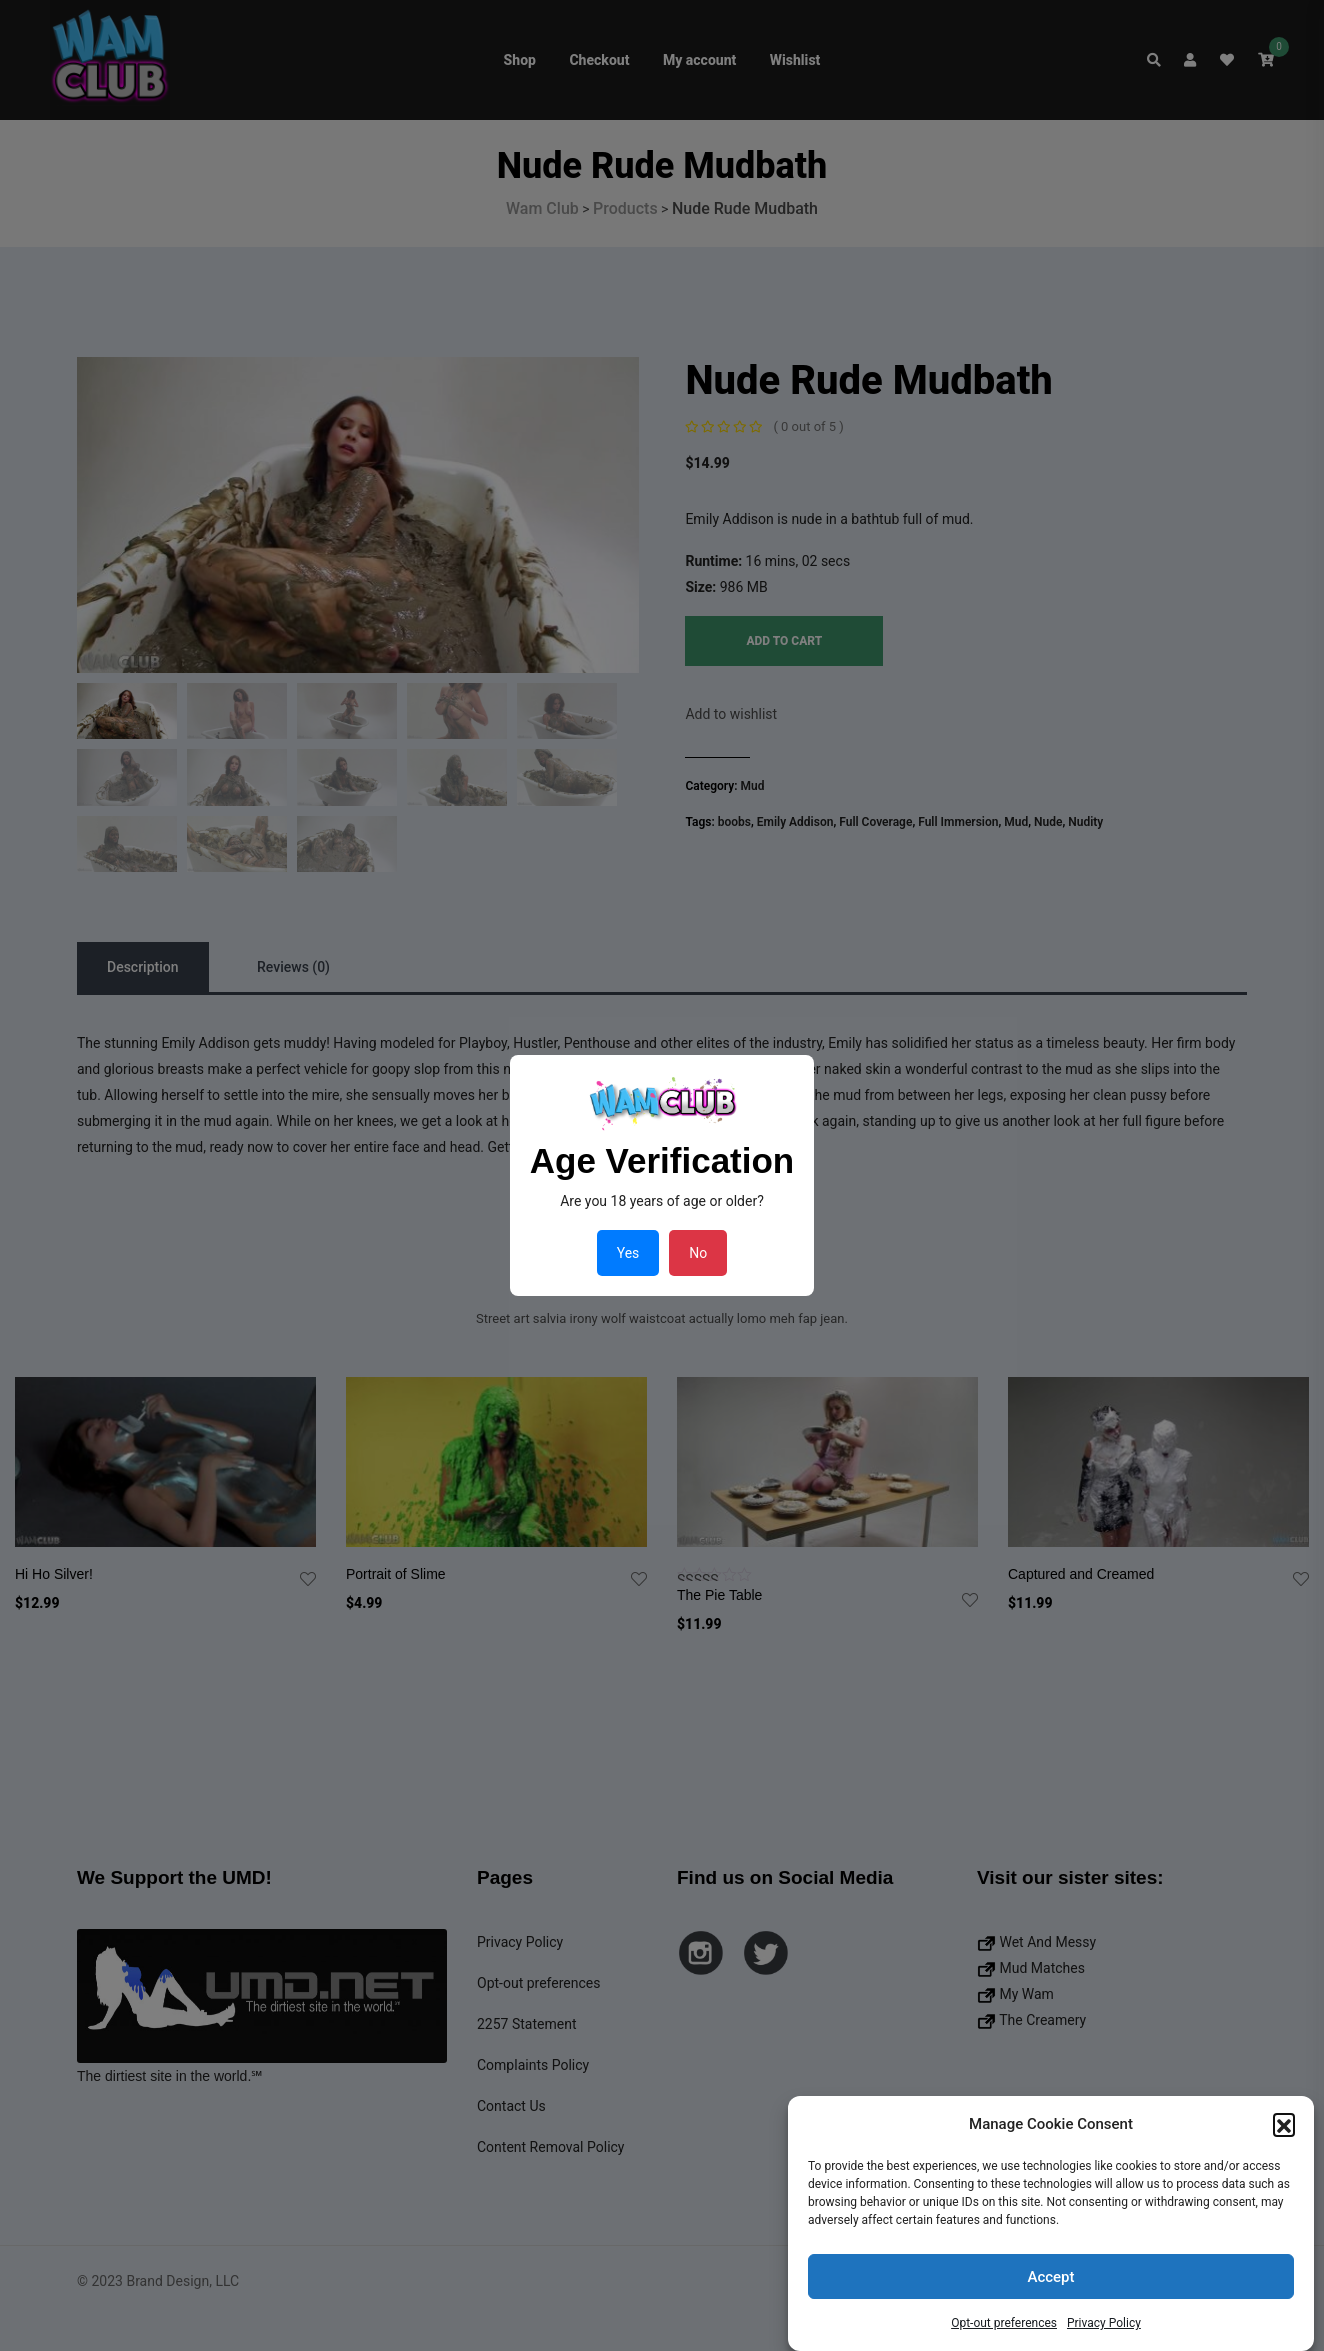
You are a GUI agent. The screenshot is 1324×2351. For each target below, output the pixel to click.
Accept (1050, 2277)
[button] (1284, 2124)
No (698, 1253)
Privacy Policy (1104, 2323)
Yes (628, 1253)
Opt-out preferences (1004, 2323)
